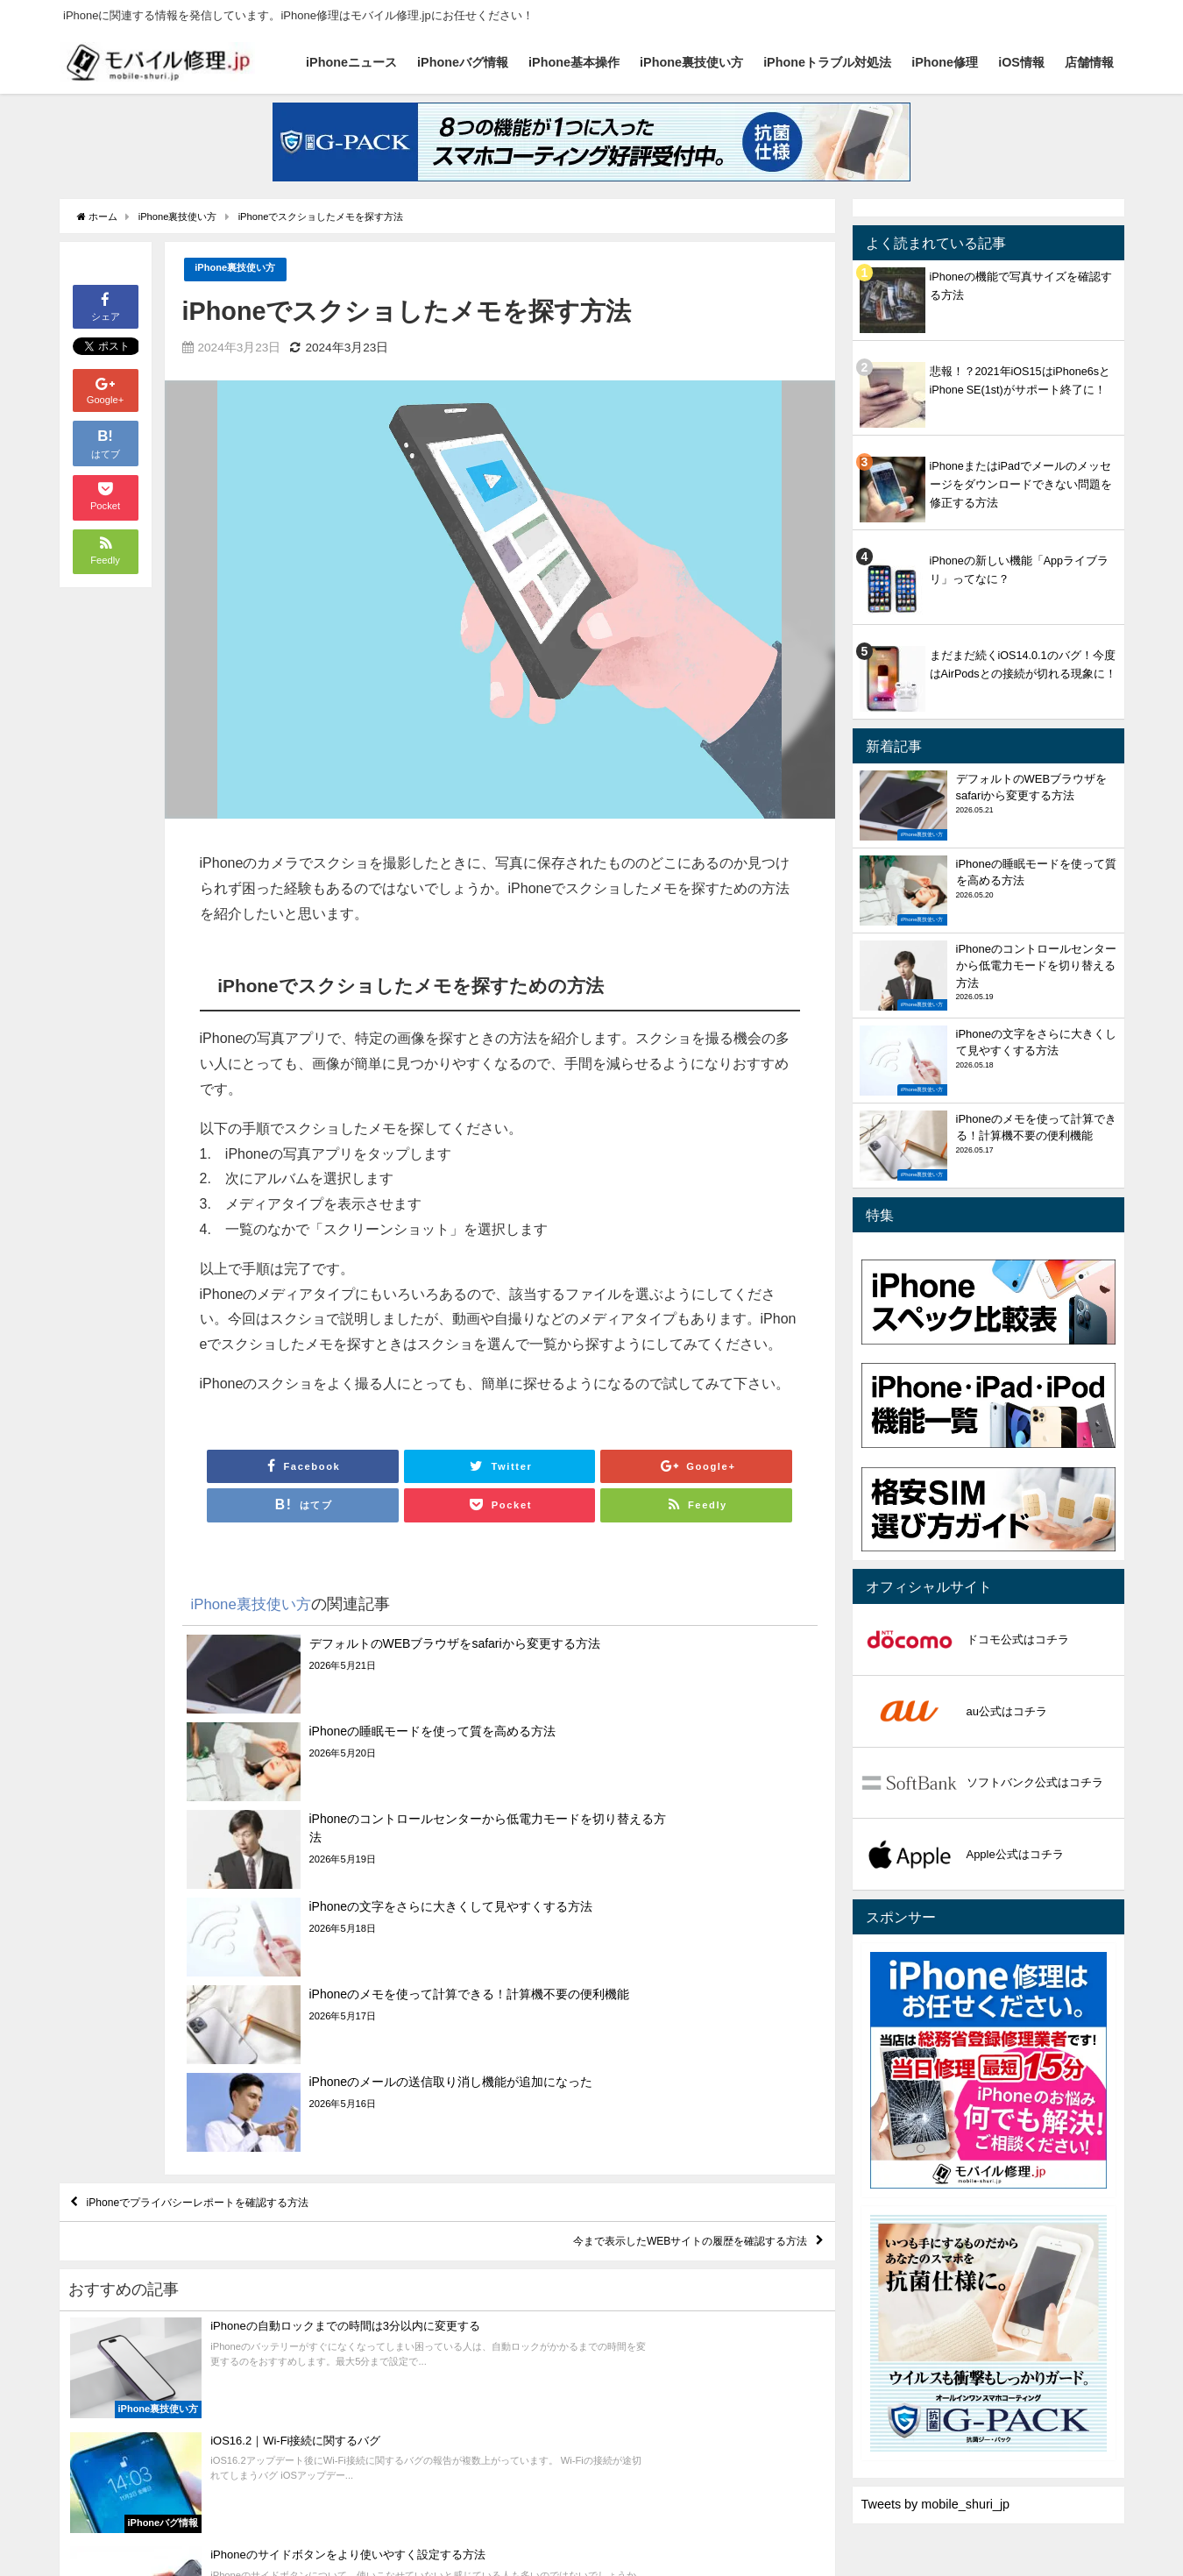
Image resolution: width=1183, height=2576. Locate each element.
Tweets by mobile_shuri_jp (935, 2504)
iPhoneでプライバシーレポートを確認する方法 (240, 1947)
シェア (105, 305)
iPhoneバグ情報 (462, 62)
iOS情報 (1021, 62)
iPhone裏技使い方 (691, 62)
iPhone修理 (944, 62)
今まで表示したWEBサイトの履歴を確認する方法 (646, 1998)
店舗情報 (1089, 62)
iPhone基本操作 (574, 62)
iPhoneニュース (351, 62)
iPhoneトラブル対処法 (827, 62)
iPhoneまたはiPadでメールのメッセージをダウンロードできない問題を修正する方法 (1021, 484)
